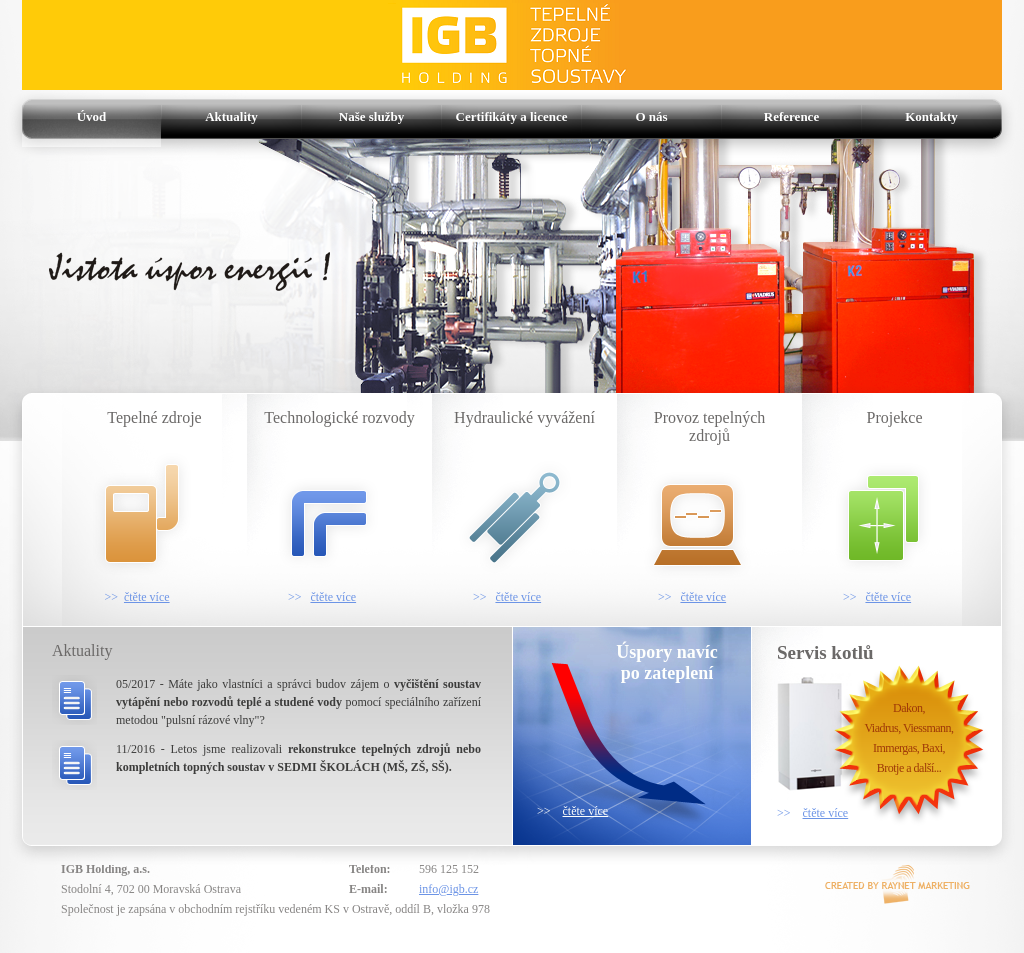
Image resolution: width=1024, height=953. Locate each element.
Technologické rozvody (336, 507)
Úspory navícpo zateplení (667, 662)
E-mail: (368, 889)
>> (572, 811)
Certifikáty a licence (512, 116)
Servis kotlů (825, 652)
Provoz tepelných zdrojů (696, 507)
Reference (791, 116)
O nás (651, 116)
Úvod (92, 116)
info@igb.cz (448, 889)
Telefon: (370, 869)
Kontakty (931, 116)
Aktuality (231, 116)
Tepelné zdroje (137, 507)
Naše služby (371, 116)
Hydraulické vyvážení (518, 507)
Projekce (877, 507)
